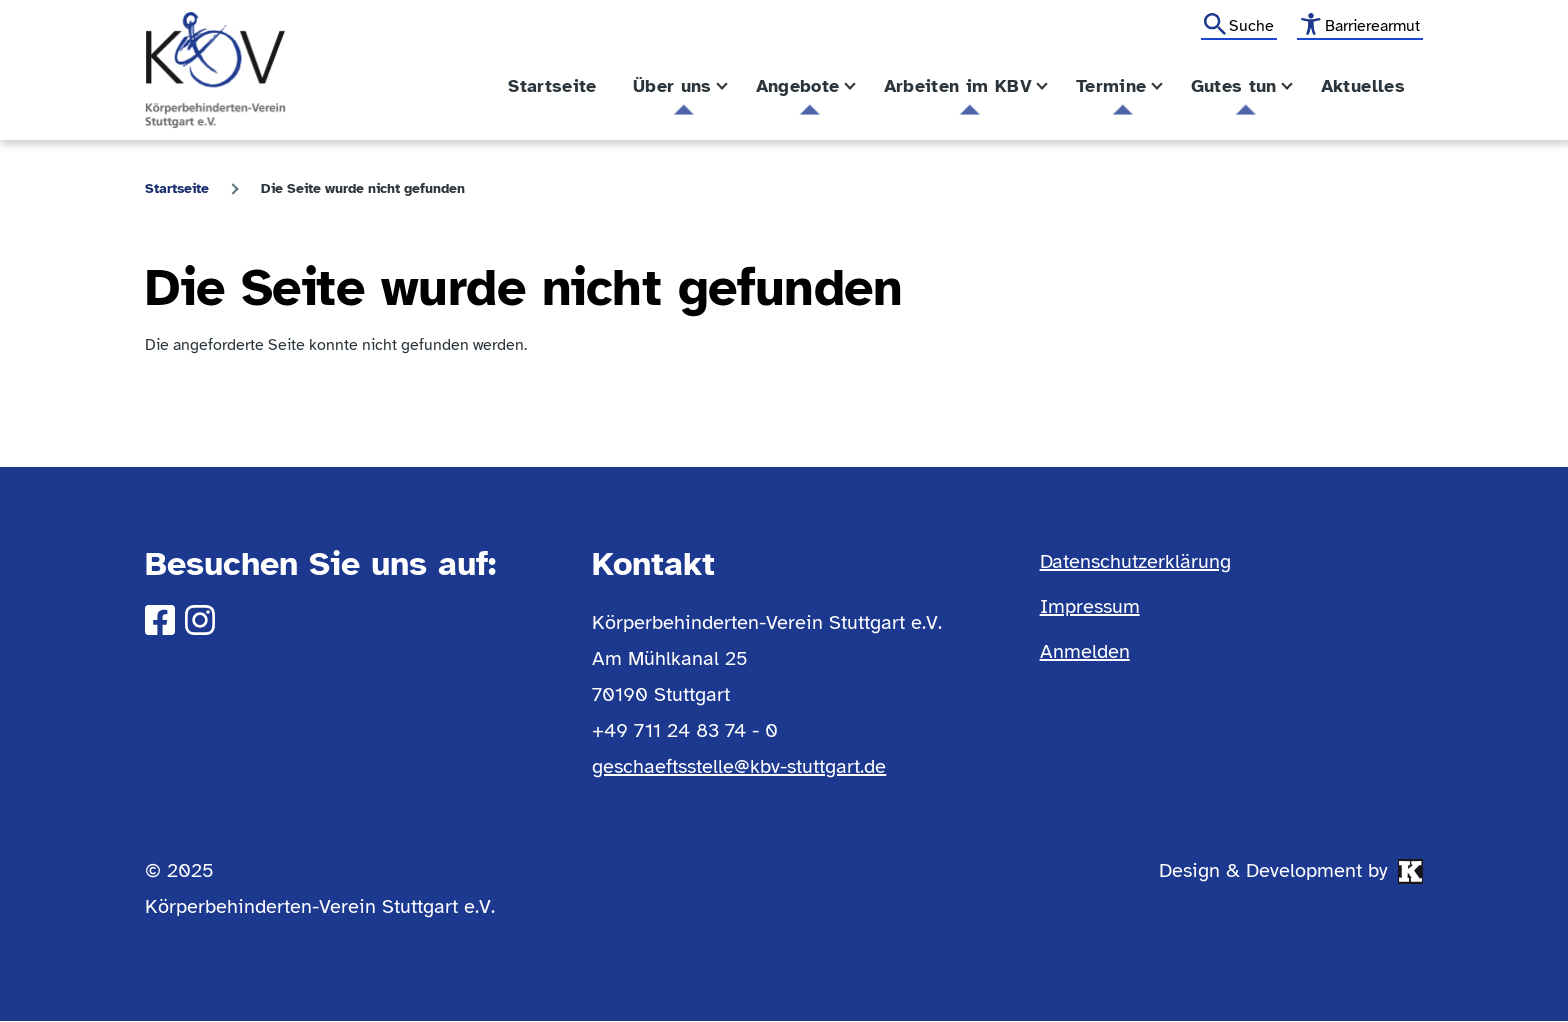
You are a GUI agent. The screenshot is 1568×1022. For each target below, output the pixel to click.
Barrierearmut (1372, 26)
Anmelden (1085, 651)
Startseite (177, 188)
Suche (1251, 26)
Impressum (1090, 606)
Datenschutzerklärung (1135, 561)
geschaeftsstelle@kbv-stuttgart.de (739, 766)
